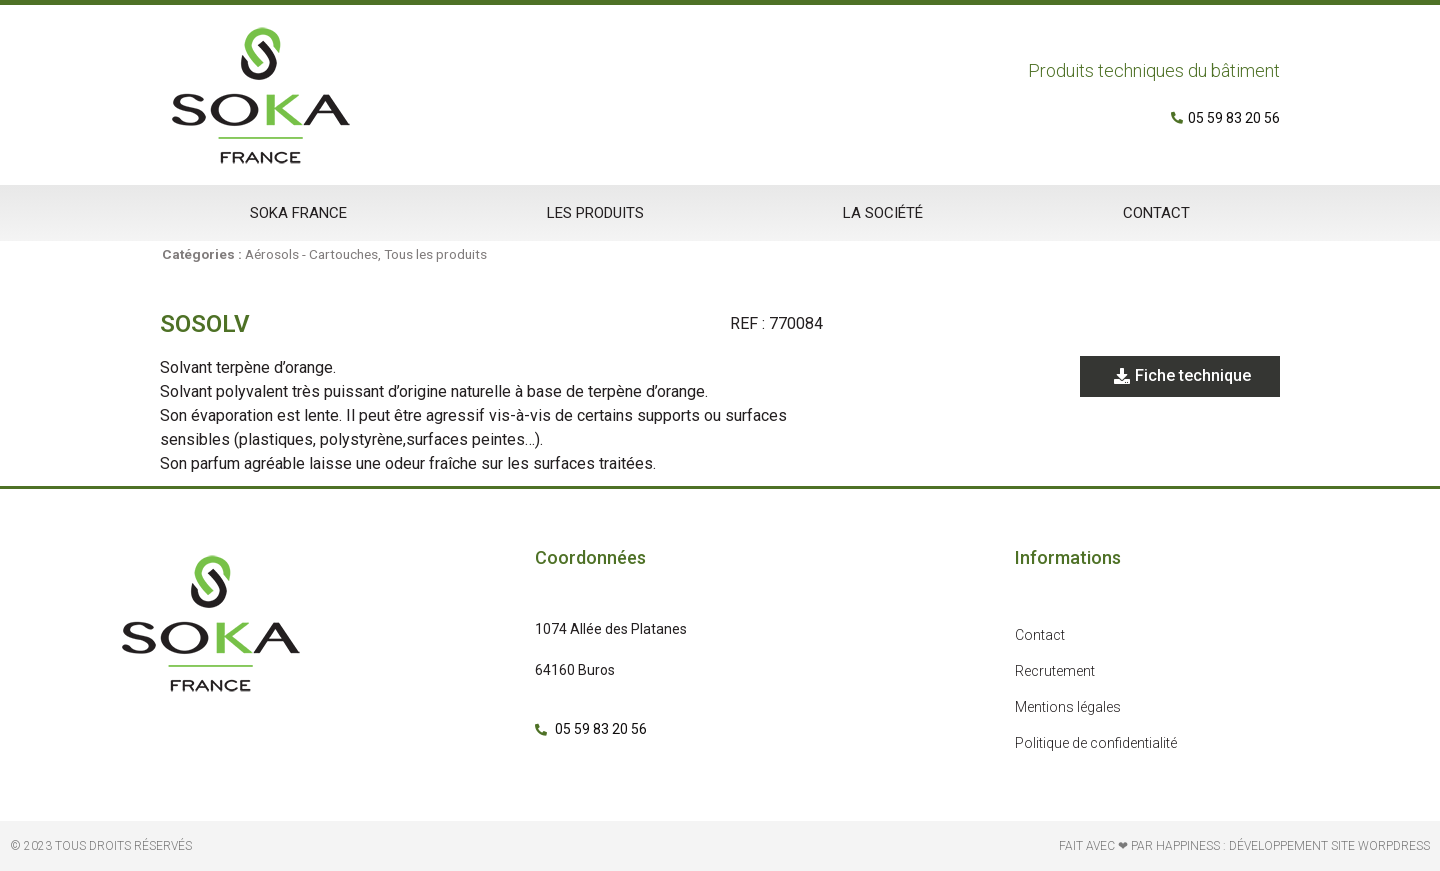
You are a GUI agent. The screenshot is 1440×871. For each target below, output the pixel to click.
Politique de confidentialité (1096, 743)
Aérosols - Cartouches (311, 254)
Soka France (298, 213)
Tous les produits (435, 254)
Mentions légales (1068, 707)
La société (883, 213)
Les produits (595, 213)
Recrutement (1055, 671)
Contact (1156, 213)
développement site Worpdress (1329, 846)
